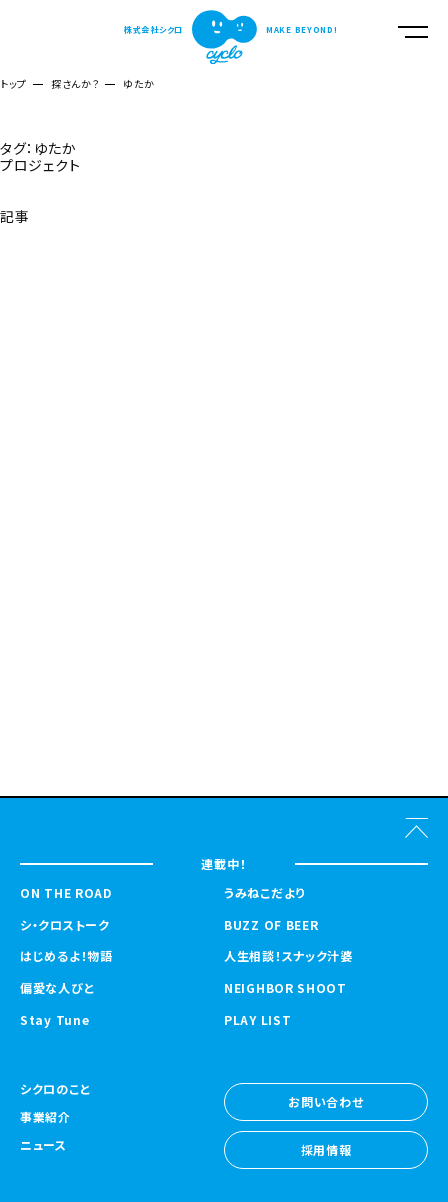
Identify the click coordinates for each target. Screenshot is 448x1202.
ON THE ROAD (66, 893)
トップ (13, 83)
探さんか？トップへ (52, 264)
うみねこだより (264, 893)
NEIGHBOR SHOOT (285, 988)
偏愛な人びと (57, 988)
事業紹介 (45, 1118)
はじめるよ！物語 (66, 956)
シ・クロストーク (65, 925)
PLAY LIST (257, 1020)
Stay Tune (54, 1020)
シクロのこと (55, 1090)
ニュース (43, 1146)
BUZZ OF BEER (271, 925)
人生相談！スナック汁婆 (288, 956)
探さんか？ (75, 83)
